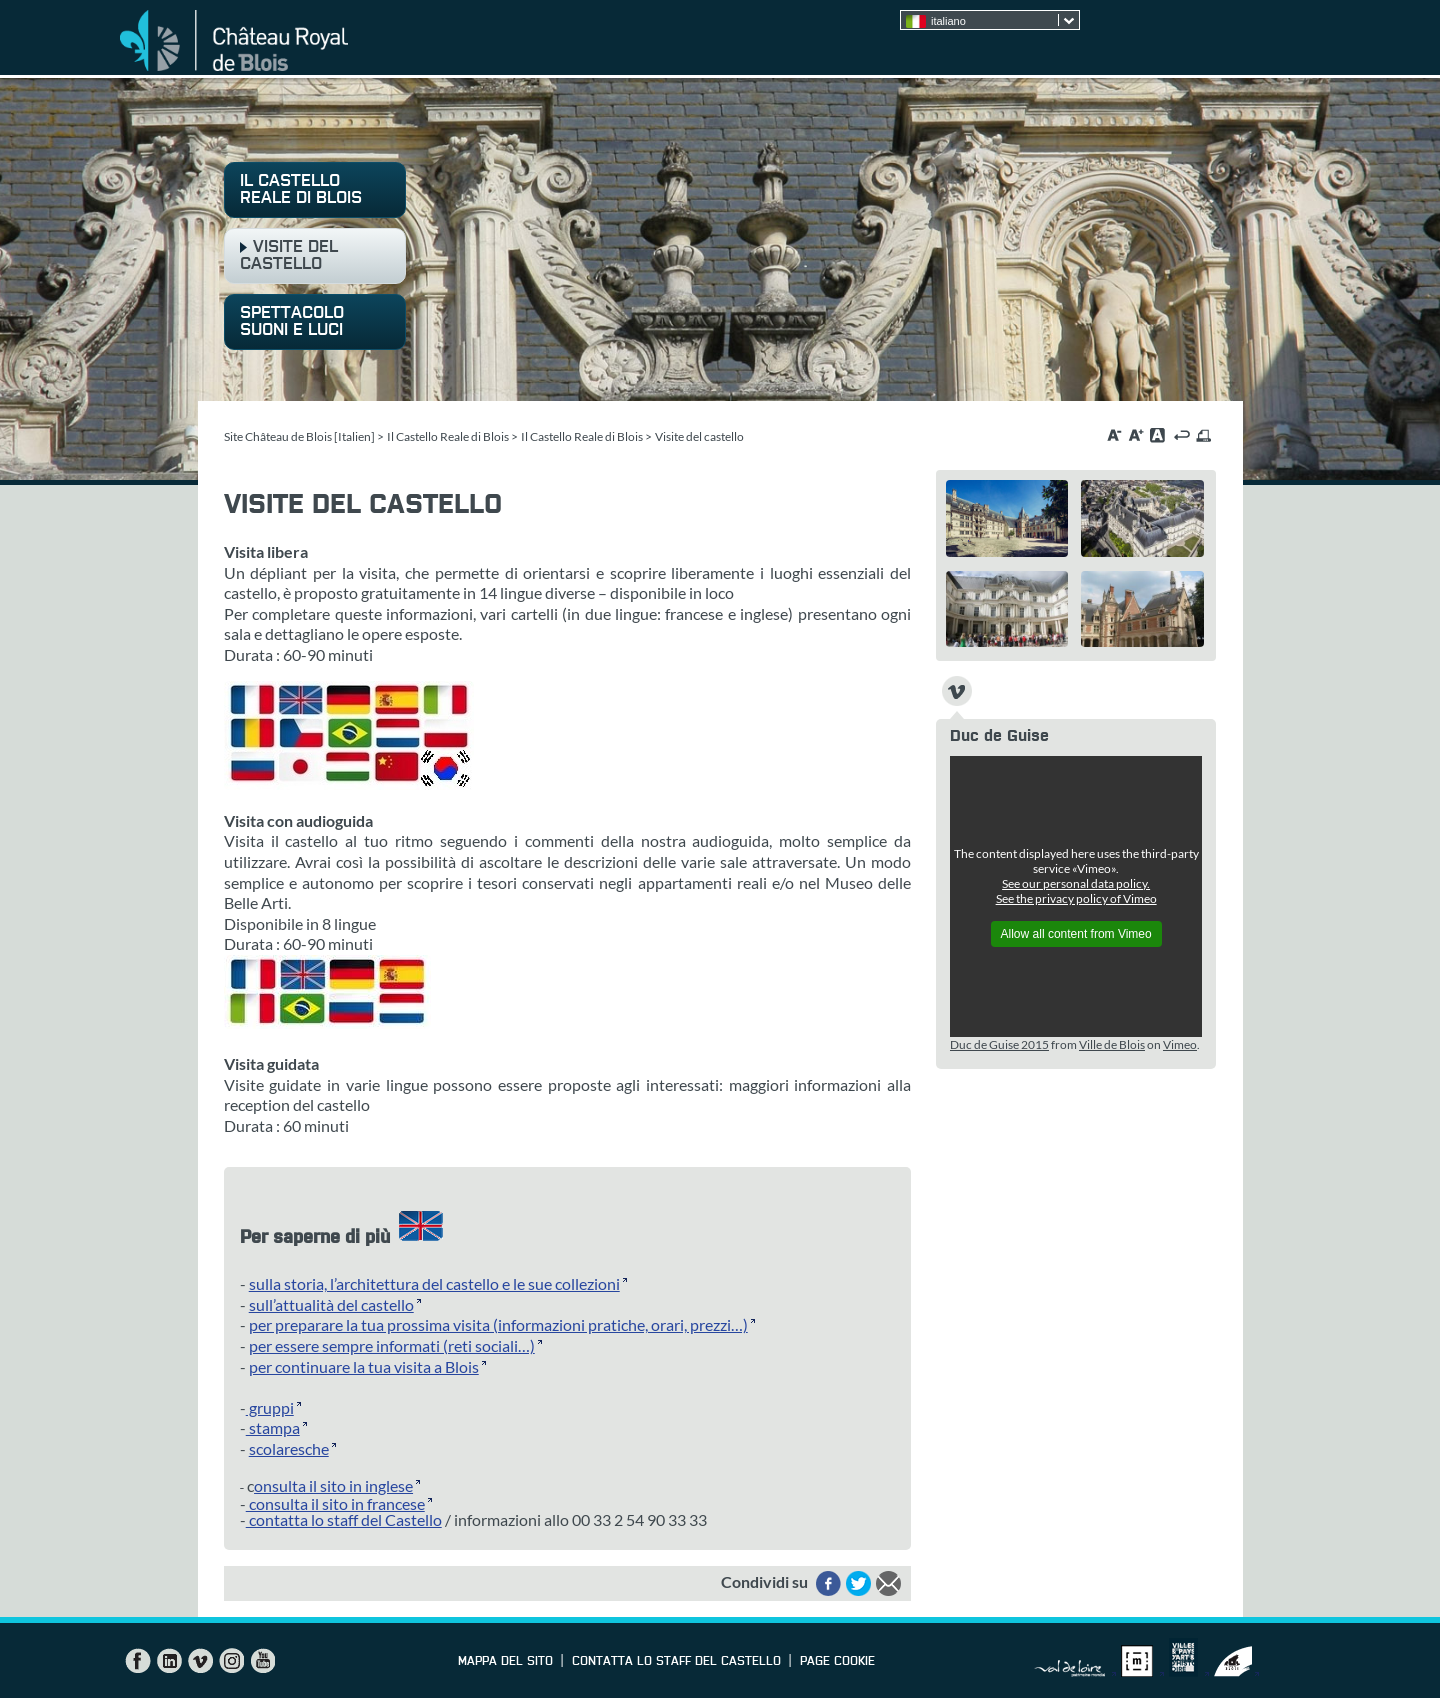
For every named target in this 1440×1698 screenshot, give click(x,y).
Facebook (138, 1661)
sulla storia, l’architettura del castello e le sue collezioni (434, 1283)
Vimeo (1180, 1044)
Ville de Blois (1112, 1044)
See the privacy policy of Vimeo (1076, 898)
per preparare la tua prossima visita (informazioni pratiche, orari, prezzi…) (498, 1324)
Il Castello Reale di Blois (448, 436)
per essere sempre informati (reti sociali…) (392, 1345)
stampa (273, 1427)
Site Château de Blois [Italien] (299, 436)
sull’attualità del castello (331, 1304)
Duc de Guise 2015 (999, 1044)
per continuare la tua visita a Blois (364, 1366)
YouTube (262, 1661)
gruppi (270, 1407)
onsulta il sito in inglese (333, 1485)
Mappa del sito (505, 1662)
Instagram (231, 1661)
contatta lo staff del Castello (344, 1519)
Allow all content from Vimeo (1076, 934)
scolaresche (289, 1448)
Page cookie (837, 1662)
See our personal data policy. (1076, 883)
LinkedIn (169, 1661)
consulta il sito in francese (335, 1503)
